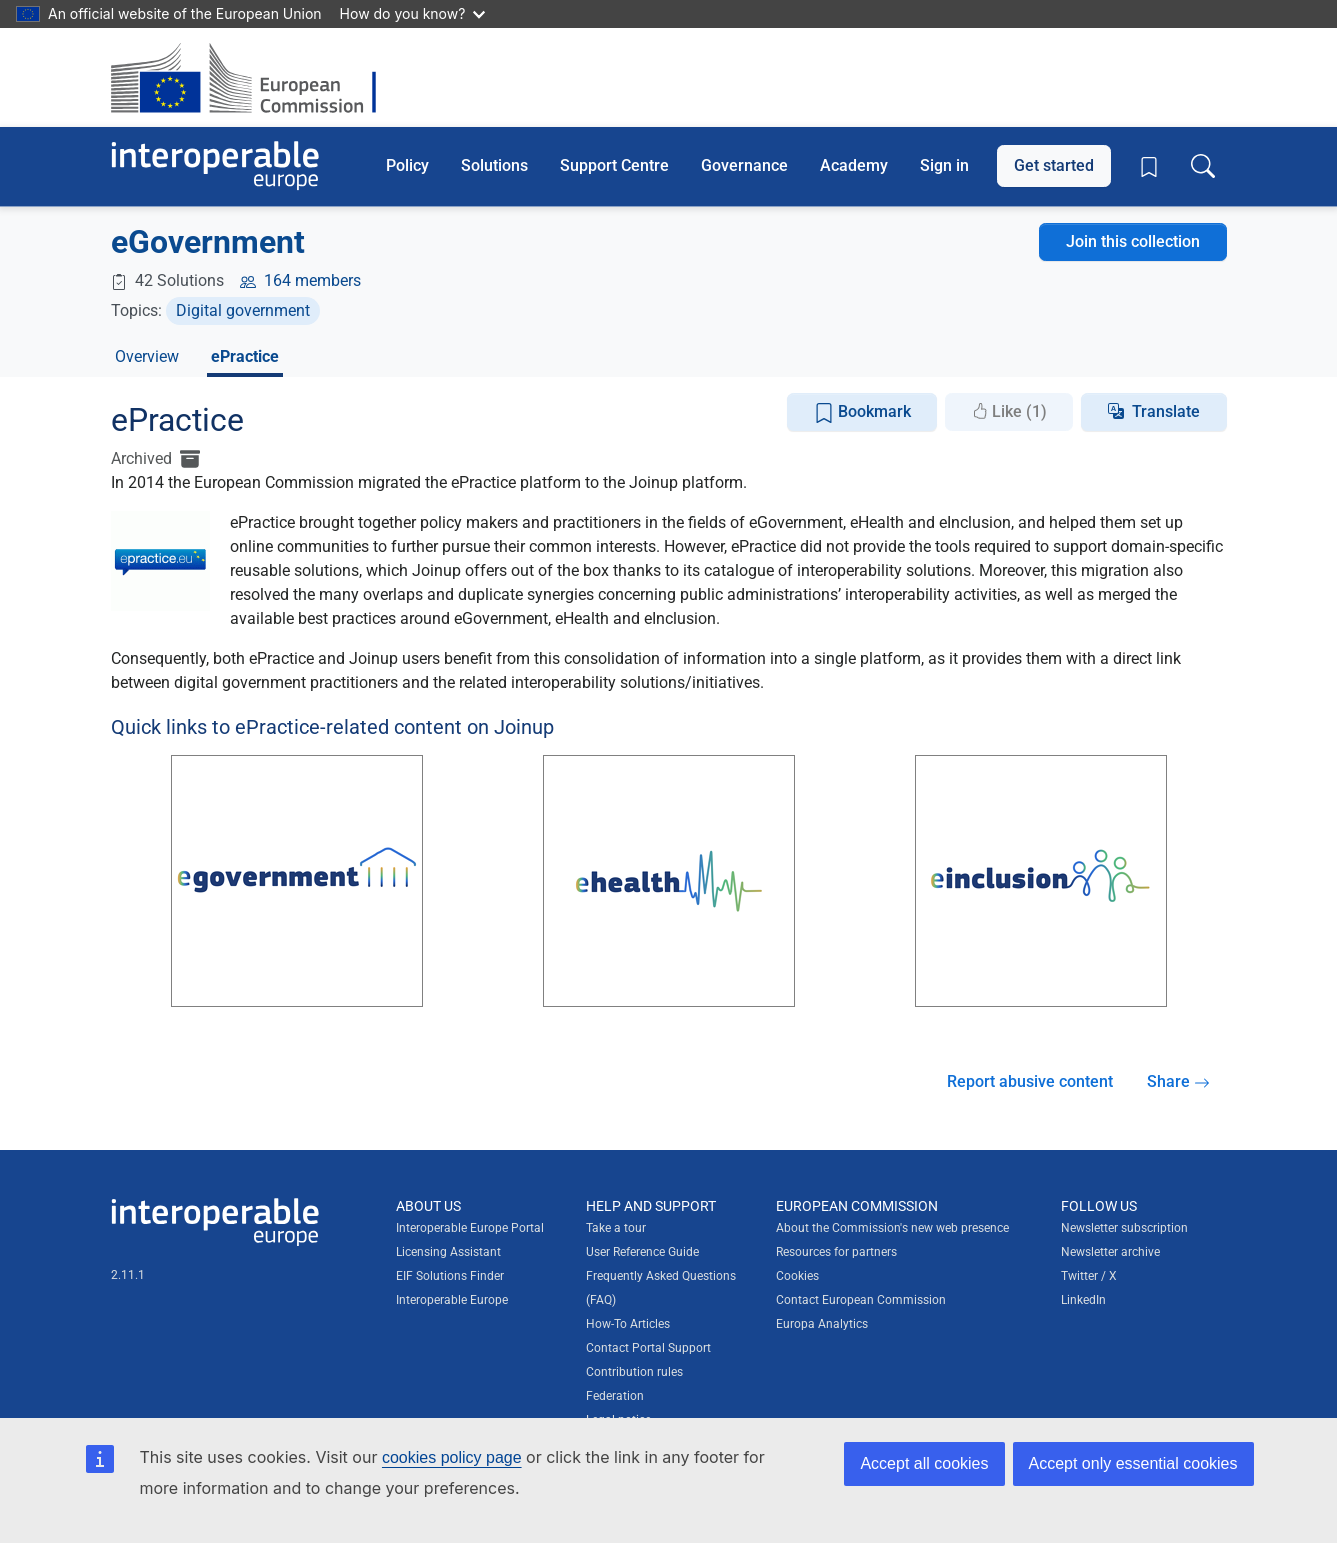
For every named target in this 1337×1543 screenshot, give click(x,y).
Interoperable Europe (452, 1300)
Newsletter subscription (1124, 1228)
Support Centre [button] (614, 165)
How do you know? (413, 13)
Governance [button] (744, 165)
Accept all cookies (924, 1463)
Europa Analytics (822, 1324)
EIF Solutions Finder (450, 1276)
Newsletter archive (1110, 1252)
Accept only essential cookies (1133, 1463)
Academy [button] (854, 165)
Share (1178, 1081)
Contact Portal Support (648, 1348)
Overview (147, 356)
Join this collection (1133, 241)
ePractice (245, 356)
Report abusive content (1030, 1081)
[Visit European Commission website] (253, 77)
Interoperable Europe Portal (470, 1228)
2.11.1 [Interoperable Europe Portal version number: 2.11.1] (128, 1275)
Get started (1054, 165)
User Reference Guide (642, 1252)
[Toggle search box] (1203, 166)
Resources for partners (836, 1252)
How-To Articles (628, 1324)
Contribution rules (634, 1372)
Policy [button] (407, 165)
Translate (1166, 411)
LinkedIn (1083, 1300)
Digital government (243, 310)
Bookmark (862, 412)
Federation (615, 1396)
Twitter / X (1089, 1276)
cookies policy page (452, 1457)
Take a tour (616, 1228)
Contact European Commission (861, 1300)
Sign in (944, 165)
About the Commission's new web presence (892, 1228)
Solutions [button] (494, 165)
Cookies (797, 1276)
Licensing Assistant (448, 1252)
